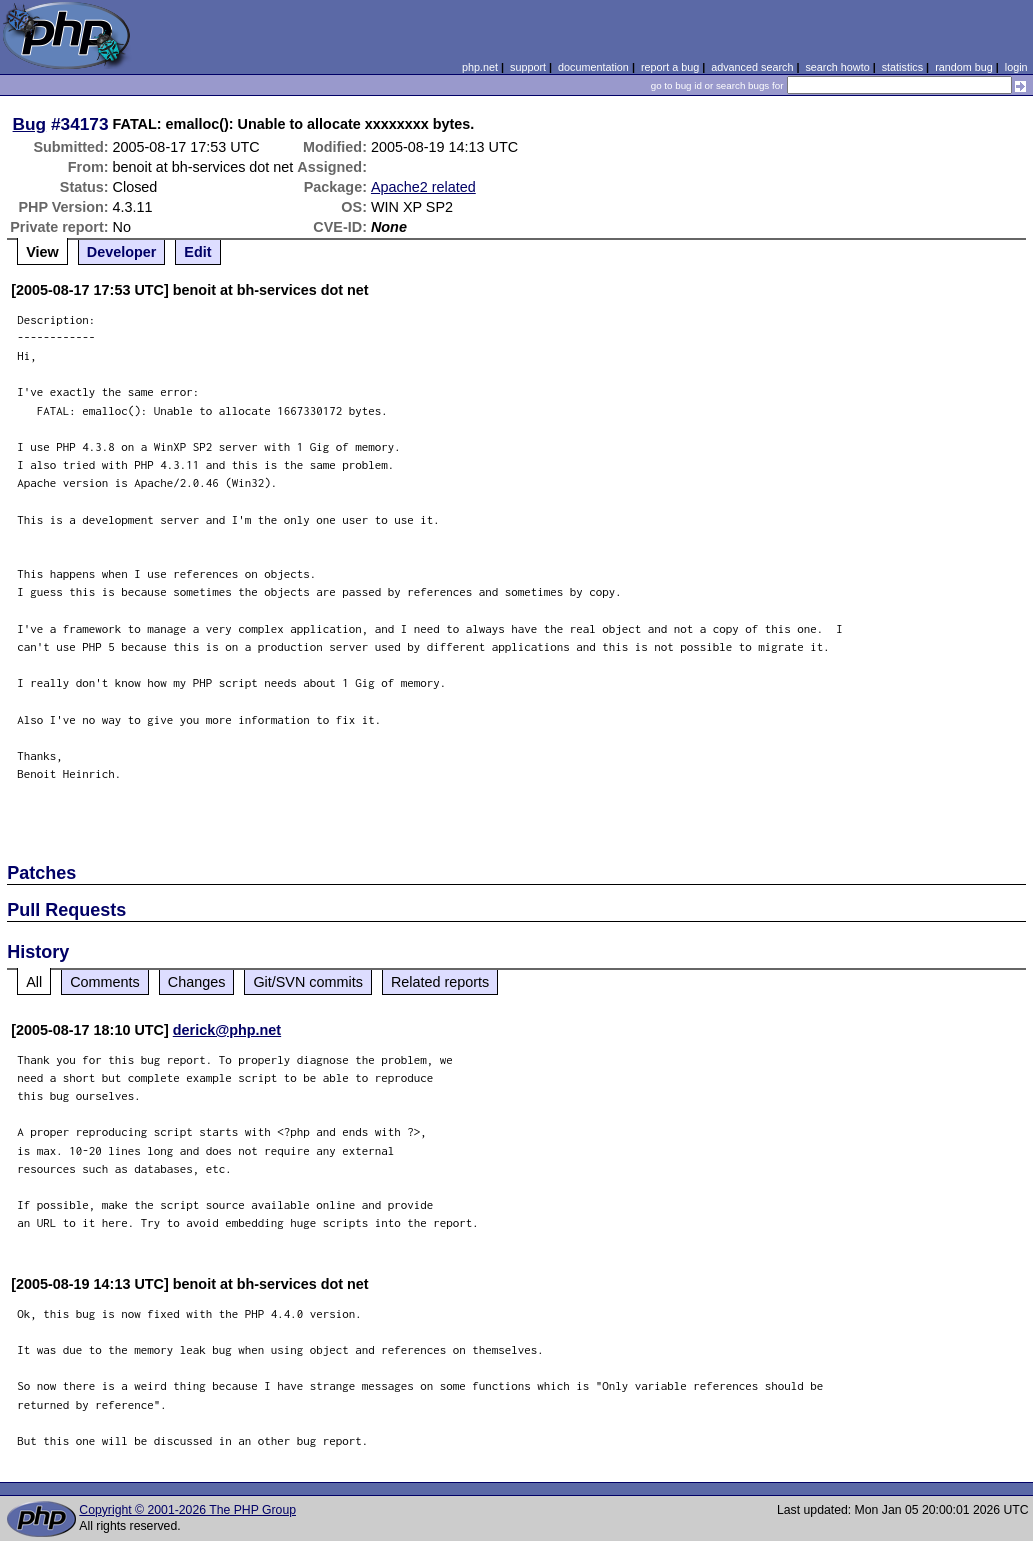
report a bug (670, 67)
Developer (122, 252)
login (1016, 67)
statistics (902, 67)
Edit (197, 252)
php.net (480, 67)
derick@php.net (227, 1030)
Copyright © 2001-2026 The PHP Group (187, 1510)
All (34, 982)
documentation (593, 67)
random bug (964, 67)
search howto (837, 67)
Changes (197, 982)
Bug (30, 124)
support (528, 67)
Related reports (440, 982)
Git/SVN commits (308, 982)
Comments (105, 982)
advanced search (752, 67)
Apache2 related (423, 187)
